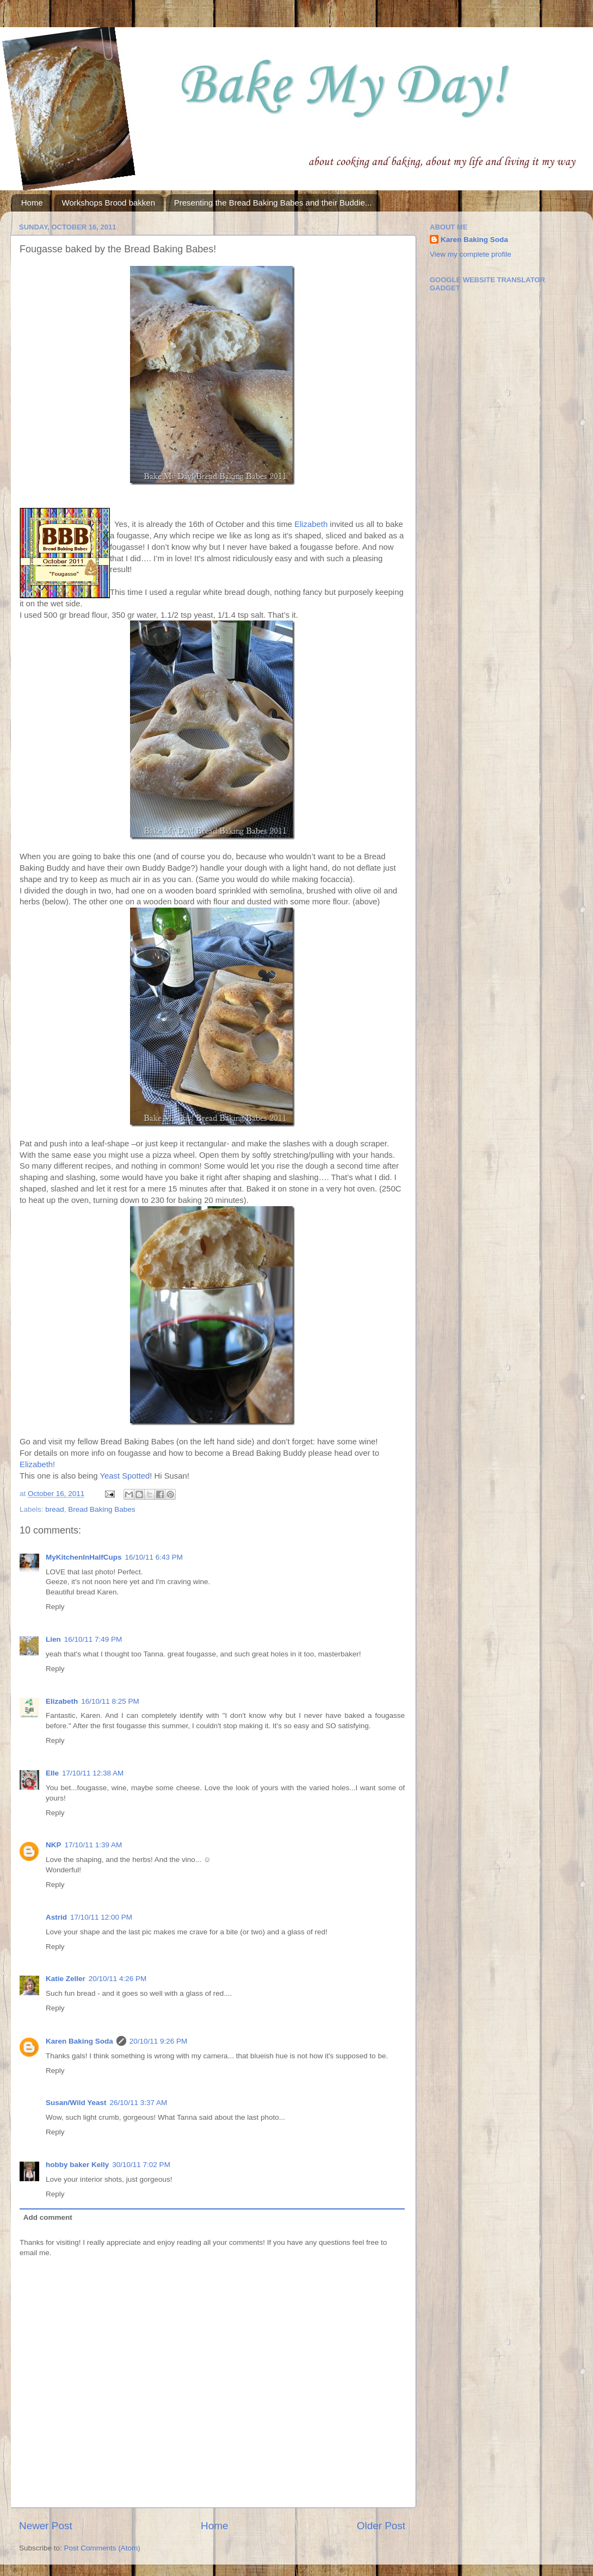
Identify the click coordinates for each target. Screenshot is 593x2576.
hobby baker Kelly (77, 2165)
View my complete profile (470, 254)
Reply (55, 1607)
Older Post (381, 2525)
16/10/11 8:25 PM (110, 1701)
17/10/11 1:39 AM (93, 1845)
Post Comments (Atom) (102, 2548)
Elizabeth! (37, 1464)
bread (54, 1509)
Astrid (56, 1917)
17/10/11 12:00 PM (101, 1917)
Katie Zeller (65, 1979)
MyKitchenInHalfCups (84, 1557)
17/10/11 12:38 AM (92, 1773)
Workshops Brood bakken (108, 202)
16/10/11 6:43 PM (154, 1557)
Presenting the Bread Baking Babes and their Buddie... (273, 202)
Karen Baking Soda (79, 2041)
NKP (53, 1845)
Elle (52, 1773)
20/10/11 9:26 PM (158, 2041)
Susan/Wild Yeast (76, 2103)
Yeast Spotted (125, 1476)
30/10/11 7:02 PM (141, 2165)
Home (32, 202)
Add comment (47, 2217)
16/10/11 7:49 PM (93, 1639)
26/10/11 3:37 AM (138, 2103)
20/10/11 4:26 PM (118, 1979)
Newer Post (45, 2525)
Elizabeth (311, 524)
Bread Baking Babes (101, 1509)
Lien (53, 1639)
